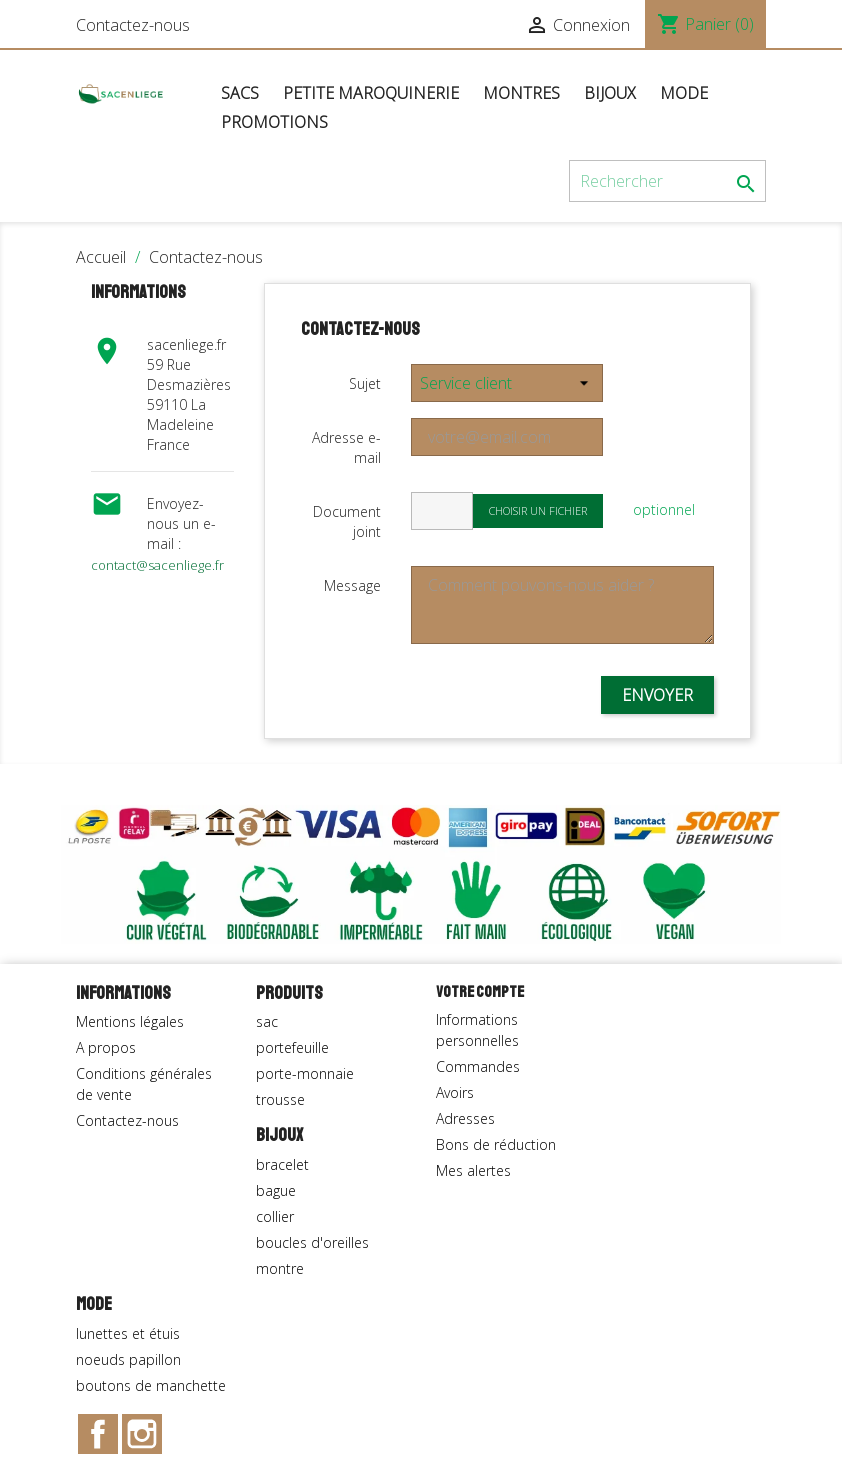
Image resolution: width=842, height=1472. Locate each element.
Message (352, 585)
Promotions (274, 122)
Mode (684, 93)
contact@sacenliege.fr (157, 565)
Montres (521, 93)
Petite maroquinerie (371, 93)
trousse (280, 1099)
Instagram (142, 1434)
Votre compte (480, 992)
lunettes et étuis (128, 1333)
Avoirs (455, 1092)
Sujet (365, 383)
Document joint (347, 521)
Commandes (478, 1066)
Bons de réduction (496, 1144)
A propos (106, 1047)
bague (276, 1190)
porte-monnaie (305, 1073)
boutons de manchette (151, 1385)
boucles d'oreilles (312, 1242)
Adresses (465, 1118)
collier (275, 1216)
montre (280, 1268)
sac (267, 1021)
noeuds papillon (128, 1359)
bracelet (282, 1164)
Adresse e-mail (346, 447)
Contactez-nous (133, 25)
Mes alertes (473, 1170)
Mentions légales (130, 1021)
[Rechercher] (667, 181)
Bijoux (610, 93)
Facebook (98, 1434)
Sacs (240, 93)
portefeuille (292, 1047)
